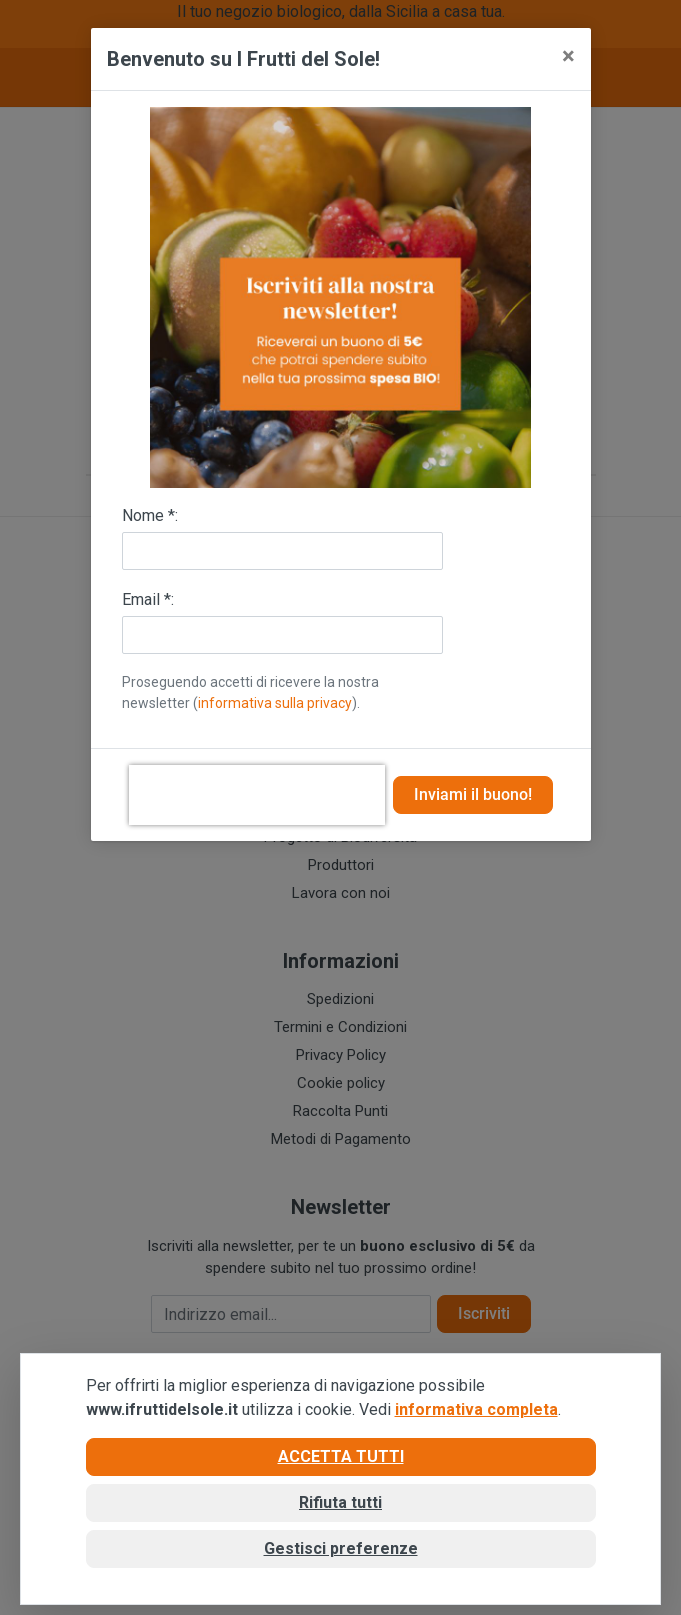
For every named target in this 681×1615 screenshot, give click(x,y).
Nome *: (150, 515)
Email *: (148, 599)
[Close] (568, 56)
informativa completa (476, 1409)
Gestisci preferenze (341, 1548)
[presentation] (257, 795)
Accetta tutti (341, 1456)
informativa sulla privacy (275, 703)
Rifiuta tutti (340, 1502)
